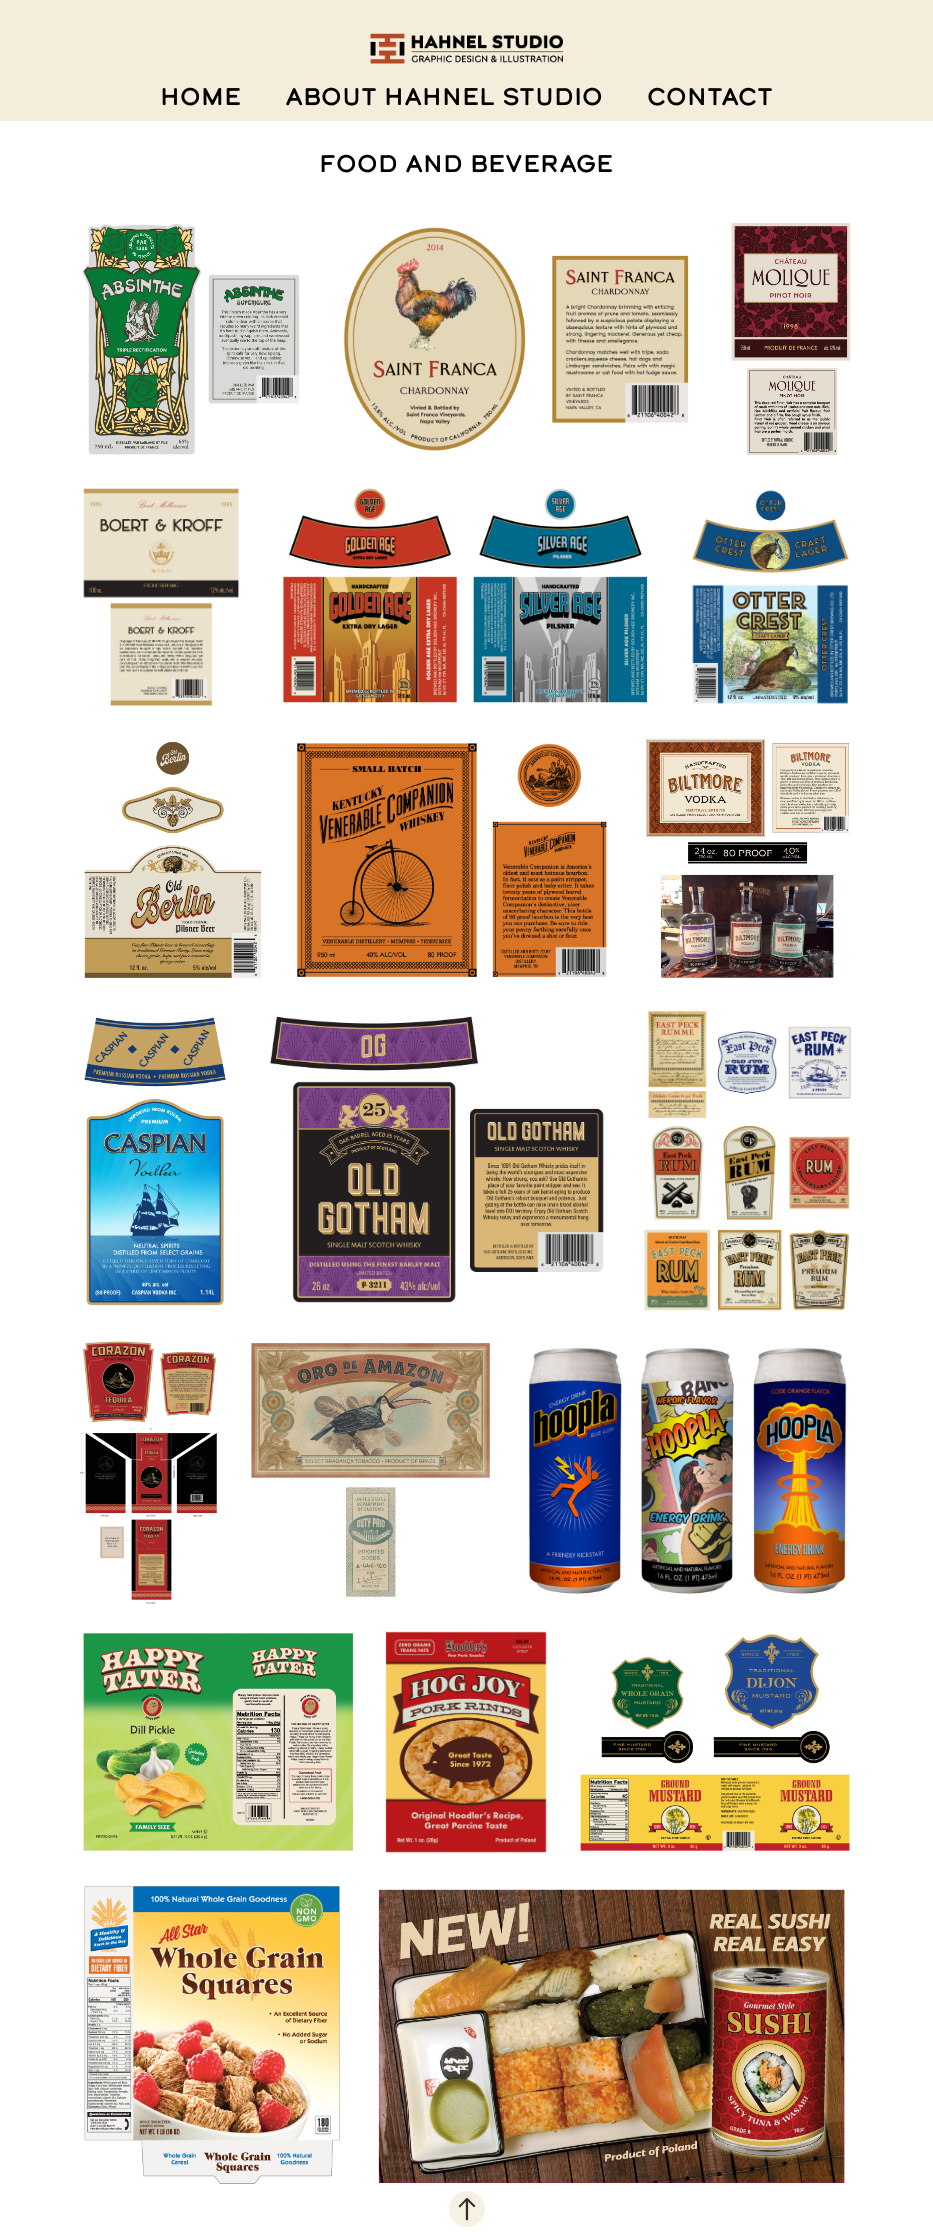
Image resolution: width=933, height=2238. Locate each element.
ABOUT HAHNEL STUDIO (444, 96)
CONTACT (710, 96)
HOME (200, 96)
